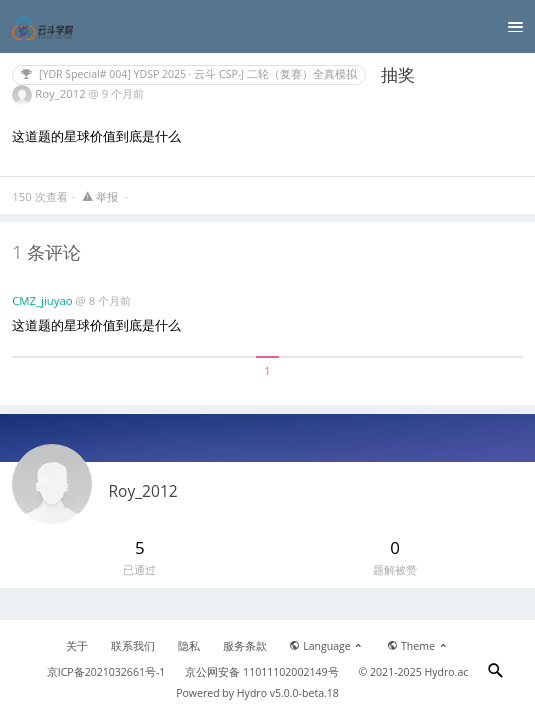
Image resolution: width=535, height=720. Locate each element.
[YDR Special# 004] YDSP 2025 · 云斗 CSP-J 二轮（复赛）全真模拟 (189, 74)
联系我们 (133, 646)
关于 (77, 646)
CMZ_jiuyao (43, 300)
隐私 (189, 646)
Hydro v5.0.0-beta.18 (288, 693)
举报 (101, 196)
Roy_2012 (61, 93)
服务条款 (245, 646)
